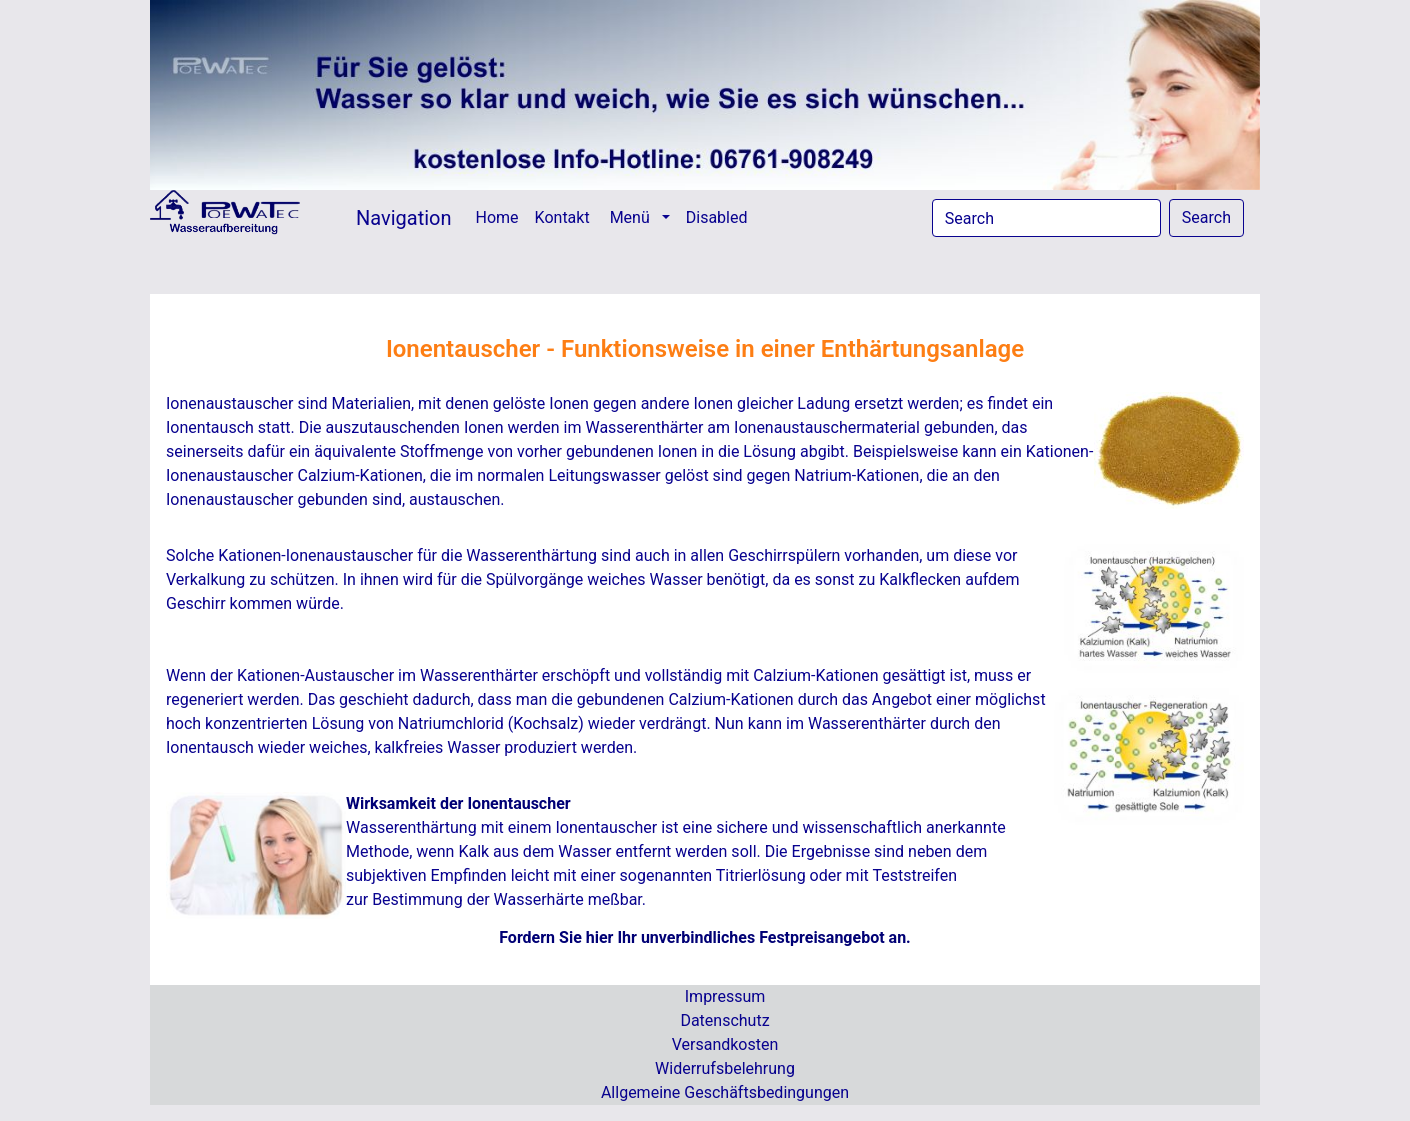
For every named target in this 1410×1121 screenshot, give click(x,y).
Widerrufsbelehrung (725, 1068)
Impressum (725, 996)
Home (501, 216)
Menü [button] (634, 217)
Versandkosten (725, 1044)
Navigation (404, 218)
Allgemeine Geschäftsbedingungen (725, 1092)
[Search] (1046, 218)
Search (1206, 217)
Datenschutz (724, 1020)
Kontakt (564, 217)
